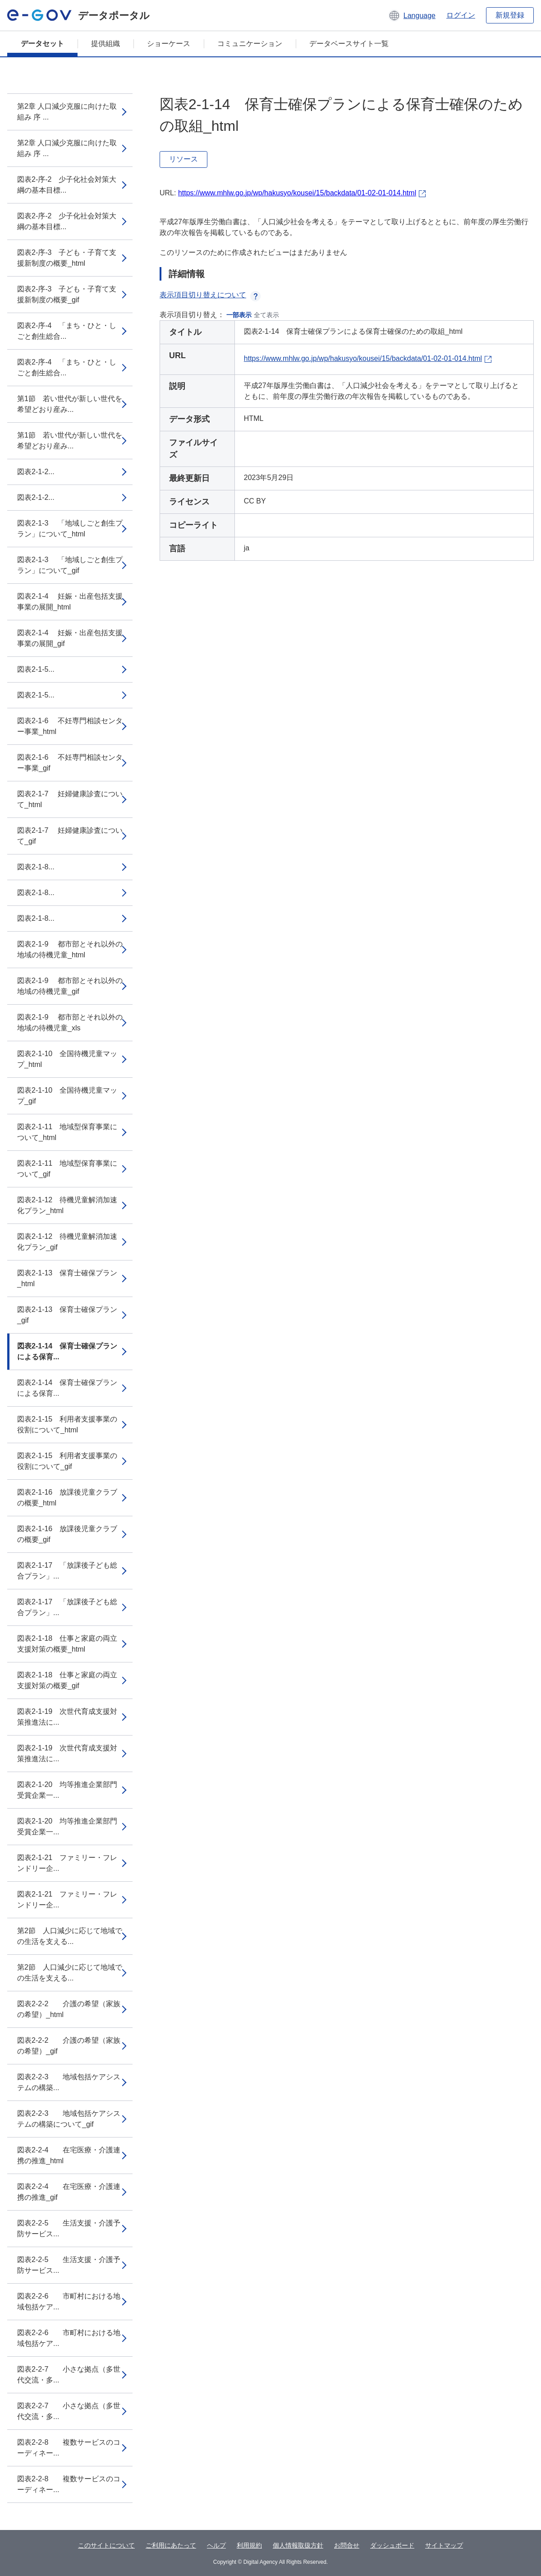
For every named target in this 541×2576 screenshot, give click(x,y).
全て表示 (266, 315)
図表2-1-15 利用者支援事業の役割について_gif (67, 1461)
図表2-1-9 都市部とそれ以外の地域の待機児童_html (70, 949)
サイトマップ (444, 2545)
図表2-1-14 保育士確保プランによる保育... (67, 1351)
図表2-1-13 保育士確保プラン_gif (67, 1315)
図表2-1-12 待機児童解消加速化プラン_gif (67, 1242)
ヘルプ (216, 2545)
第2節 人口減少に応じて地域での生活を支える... (69, 1936)
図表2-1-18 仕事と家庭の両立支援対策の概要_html (67, 1643)
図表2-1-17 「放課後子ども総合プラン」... (67, 1570)
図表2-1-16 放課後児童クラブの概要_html (67, 1497)
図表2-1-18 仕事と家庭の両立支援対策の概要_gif (67, 1680)
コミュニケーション (249, 43)
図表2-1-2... (36, 471)
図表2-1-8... (36, 867)
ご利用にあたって (171, 2545)
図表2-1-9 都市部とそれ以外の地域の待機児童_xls (70, 1022)
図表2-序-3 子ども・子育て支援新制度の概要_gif (66, 294)
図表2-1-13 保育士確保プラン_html (67, 1278)
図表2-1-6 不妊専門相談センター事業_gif (70, 762)
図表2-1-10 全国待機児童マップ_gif (67, 1095)
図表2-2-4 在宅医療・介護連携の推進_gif (68, 2192)
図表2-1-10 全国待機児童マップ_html (67, 1059)
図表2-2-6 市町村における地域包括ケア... (68, 2301)
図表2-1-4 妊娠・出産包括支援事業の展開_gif (70, 638)
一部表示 (239, 315)
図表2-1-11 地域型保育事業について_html (67, 1132)
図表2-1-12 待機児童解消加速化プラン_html (67, 1205)
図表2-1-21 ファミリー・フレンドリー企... (67, 1863)
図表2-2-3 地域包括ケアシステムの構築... (68, 2082)
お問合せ (346, 2545)
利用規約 (249, 2545)
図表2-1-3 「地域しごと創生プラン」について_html (70, 528)
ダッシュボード (392, 2545)
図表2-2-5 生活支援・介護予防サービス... (68, 2228)
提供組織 (105, 43)
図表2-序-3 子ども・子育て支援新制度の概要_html (66, 258)
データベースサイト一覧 (349, 43)
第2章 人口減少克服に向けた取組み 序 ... (67, 111)
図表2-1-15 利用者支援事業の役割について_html (67, 1424)
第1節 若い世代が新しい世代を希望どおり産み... (69, 404)
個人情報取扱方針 (298, 2545)
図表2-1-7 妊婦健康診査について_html (70, 799)
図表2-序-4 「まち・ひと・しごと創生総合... (66, 331)
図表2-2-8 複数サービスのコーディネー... (68, 2447)
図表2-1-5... (36, 669)
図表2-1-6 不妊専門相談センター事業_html (70, 726)
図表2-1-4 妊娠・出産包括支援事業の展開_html (70, 601)
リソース (183, 159)
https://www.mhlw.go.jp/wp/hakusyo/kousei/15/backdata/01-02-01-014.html (297, 193)
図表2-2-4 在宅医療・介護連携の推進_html (68, 2155)
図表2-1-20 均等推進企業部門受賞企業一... (67, 1790)
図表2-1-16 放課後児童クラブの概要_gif (67, 1534)
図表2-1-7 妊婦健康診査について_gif (70, 835)
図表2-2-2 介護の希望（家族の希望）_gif (68, 2045)
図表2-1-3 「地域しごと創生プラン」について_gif (70, 565)
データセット (42, 43)
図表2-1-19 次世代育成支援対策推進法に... (67, 1717)
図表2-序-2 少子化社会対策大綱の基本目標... (66, 184)
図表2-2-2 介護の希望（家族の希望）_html (68, 2009)
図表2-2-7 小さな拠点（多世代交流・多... (68, 2374)
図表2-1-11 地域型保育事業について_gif (67, 1168)
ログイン (460, 15)
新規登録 (509, 15)
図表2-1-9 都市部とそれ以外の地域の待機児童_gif (70, 986)
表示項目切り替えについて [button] (210, 295)
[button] (412, 15)
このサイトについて (106, 2545)
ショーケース (168, 43)
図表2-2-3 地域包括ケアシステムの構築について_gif (68, 2119)
